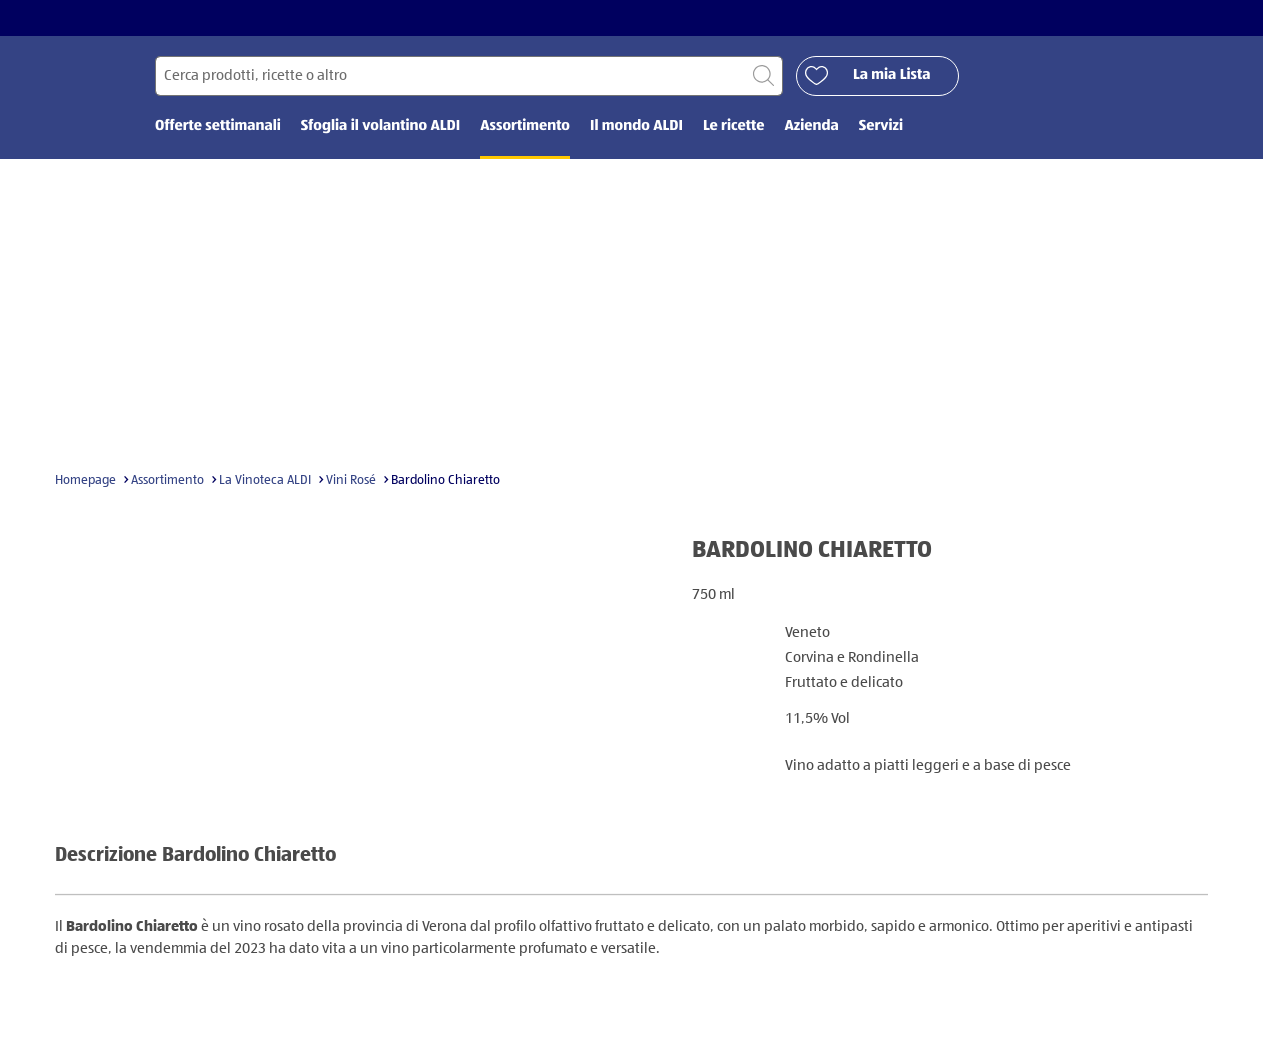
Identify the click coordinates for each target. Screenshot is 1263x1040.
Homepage (85, 481)
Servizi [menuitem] (881, 127)
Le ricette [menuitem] (734, 127)
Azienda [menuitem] (811, 127)
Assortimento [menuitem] (525, 127)
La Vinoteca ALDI (265, 481)
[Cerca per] (469, 76)
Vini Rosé (351, 481)
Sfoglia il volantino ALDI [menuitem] (380, 127)
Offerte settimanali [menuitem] (218, 127)
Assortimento (167, 481)
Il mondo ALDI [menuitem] (636, 127)
